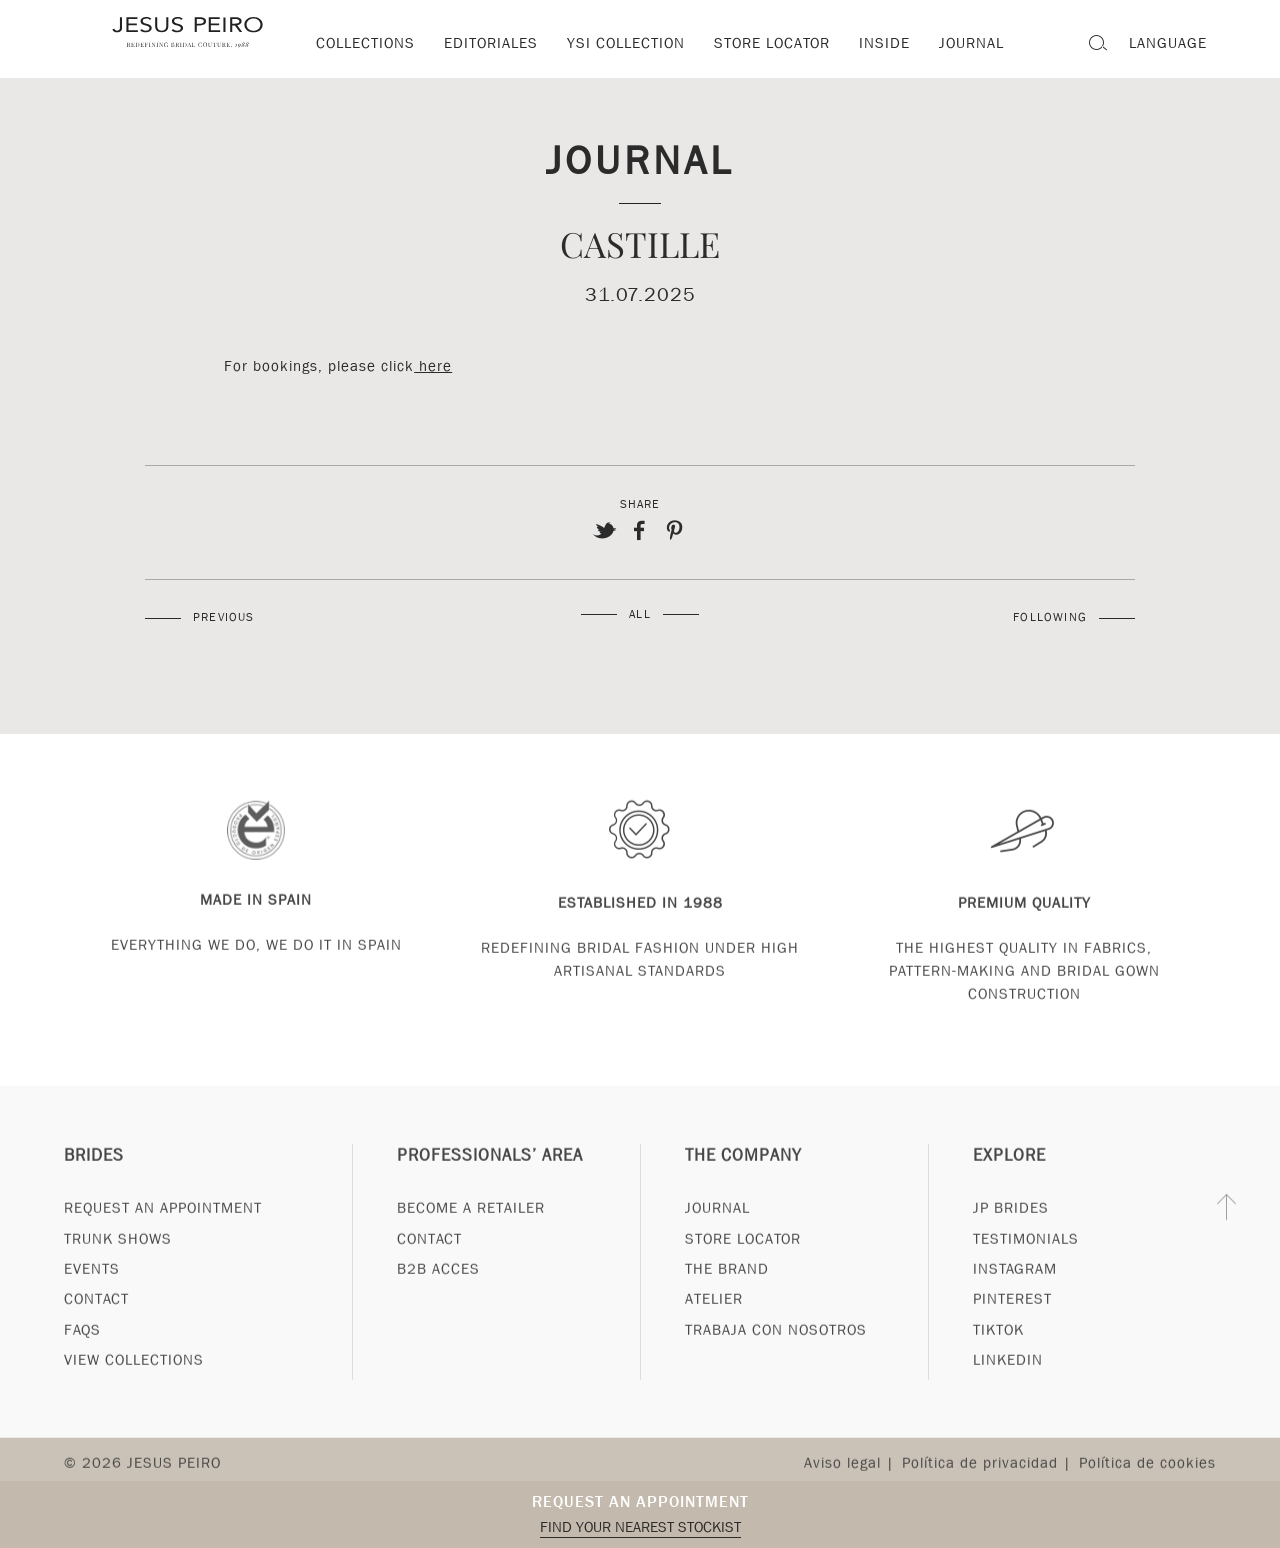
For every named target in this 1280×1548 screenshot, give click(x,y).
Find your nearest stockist (640, 1527)
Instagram (1015, 1306)
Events (92, 1306)
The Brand (727, 1306)
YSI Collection (626, 43)
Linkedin (1008, 1397)
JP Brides (1011, 1245)
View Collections (134, 1397)
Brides (94, 1192)
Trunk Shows (118, 1275)
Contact (96, 1336)
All (640, 614)
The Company (743, 1192)
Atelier (714, 1336)
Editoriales (491, 43)
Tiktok (998, 1367)
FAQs (82, 1367)
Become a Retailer (471, 1245)
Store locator (772, 43)
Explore (1009, 1192)
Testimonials (1026, 1275)
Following (1050, 617)
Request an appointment (640, 1501)
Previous (224, 617)
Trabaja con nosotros (776, 1367)
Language (1168, 43)
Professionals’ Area (490, 1192)
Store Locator (743, 1275)
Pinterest (1012, 1336)
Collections (365, 43)
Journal (640, 159)
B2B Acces (438, 1306)
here (433, 366)
